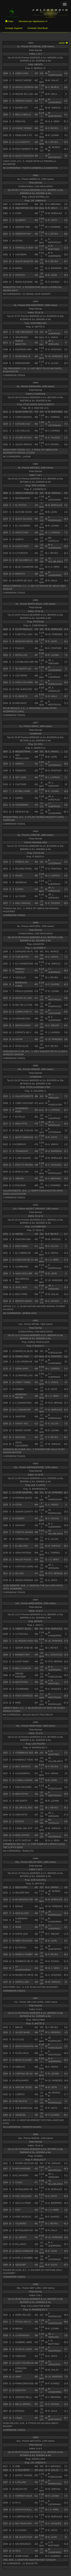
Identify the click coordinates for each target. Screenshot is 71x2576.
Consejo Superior (13, 28)
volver (63, 43)
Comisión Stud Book (37, 28)
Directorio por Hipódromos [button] (33, 21)
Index (9, 21)
